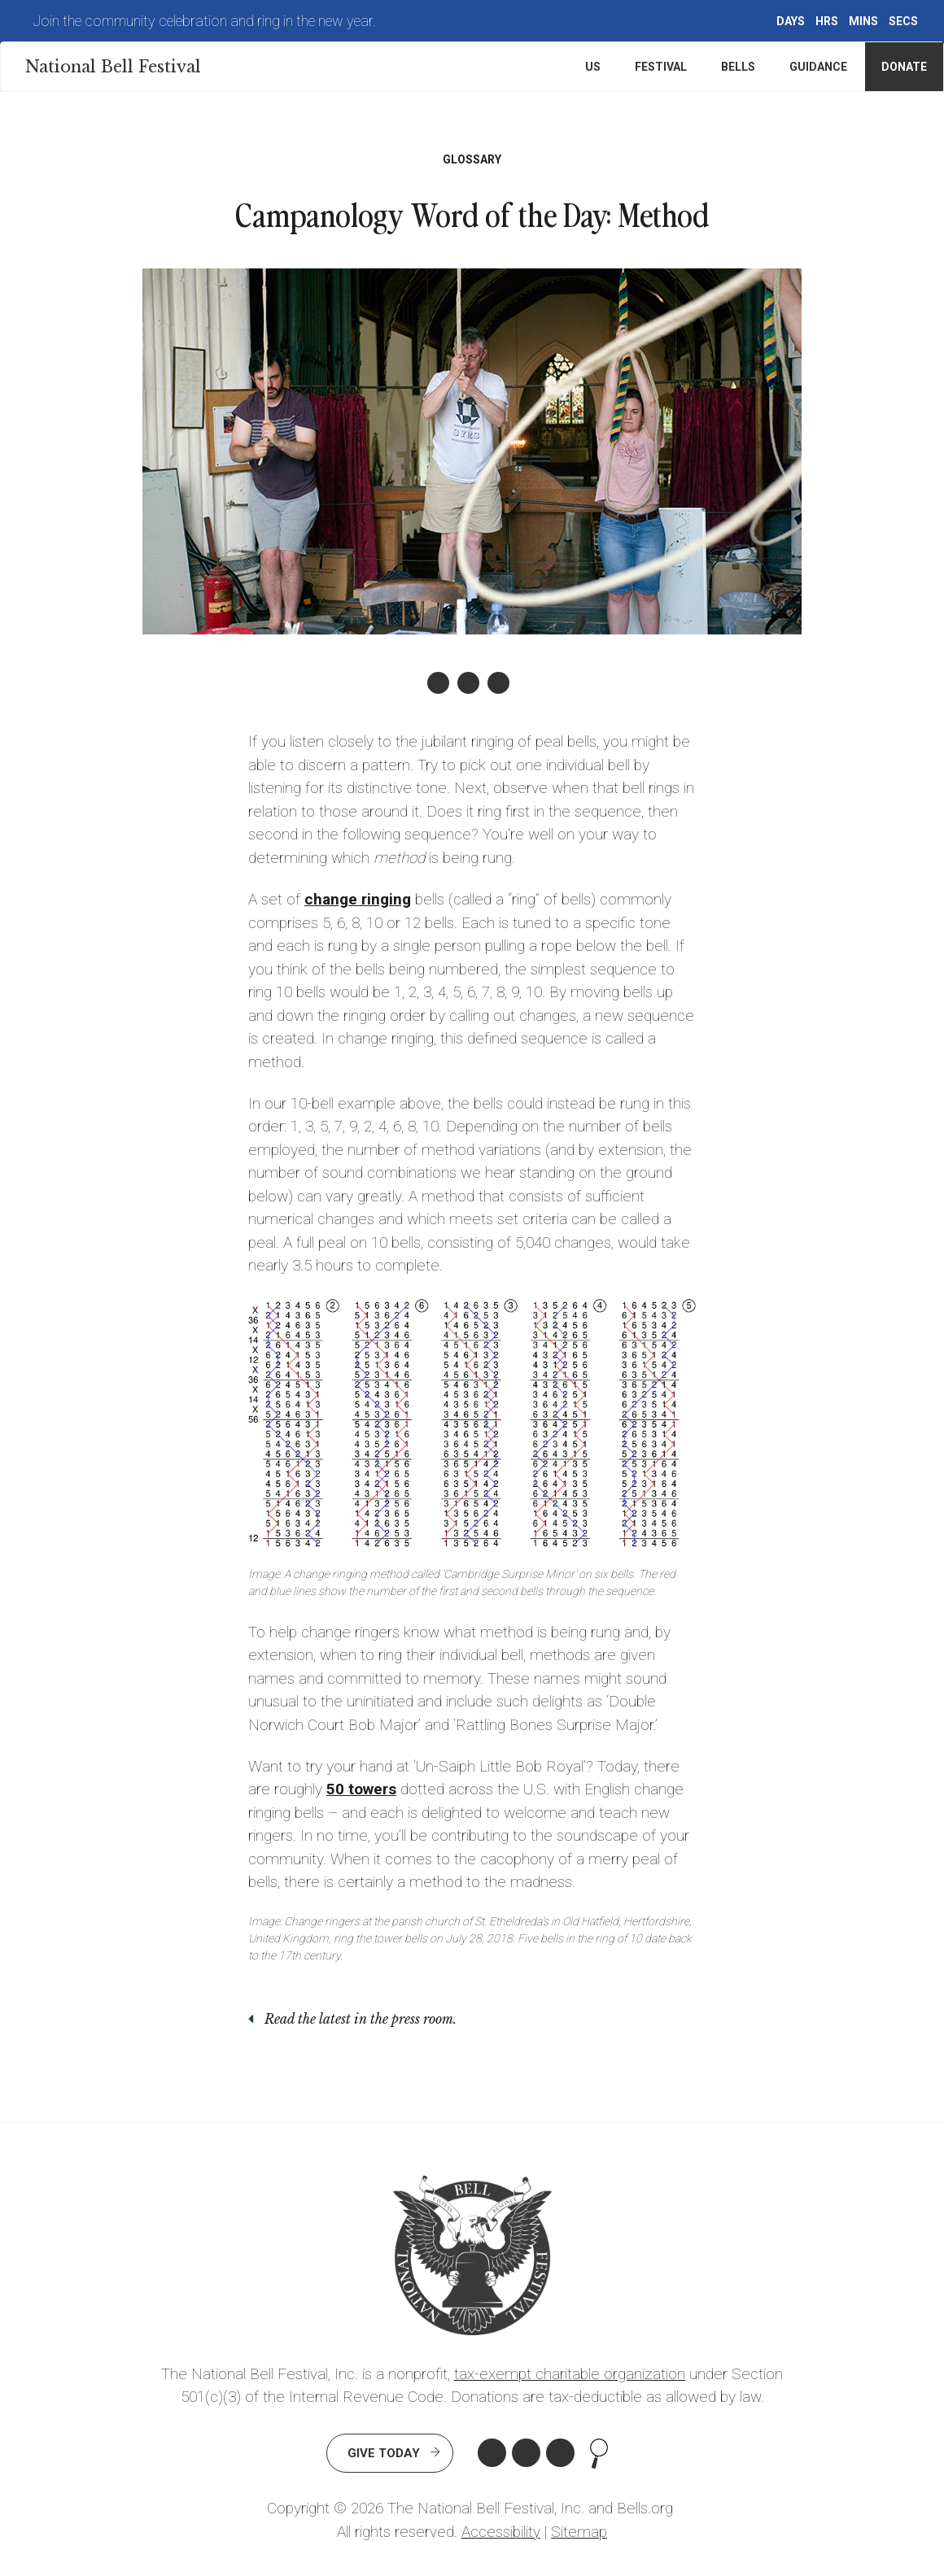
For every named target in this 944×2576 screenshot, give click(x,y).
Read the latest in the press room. (360, 2019)
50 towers (361, 1789)
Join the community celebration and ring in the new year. (204, 20)
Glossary (472, 159)
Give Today (383, 2453)
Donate (904, 66)
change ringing (357, 899)
